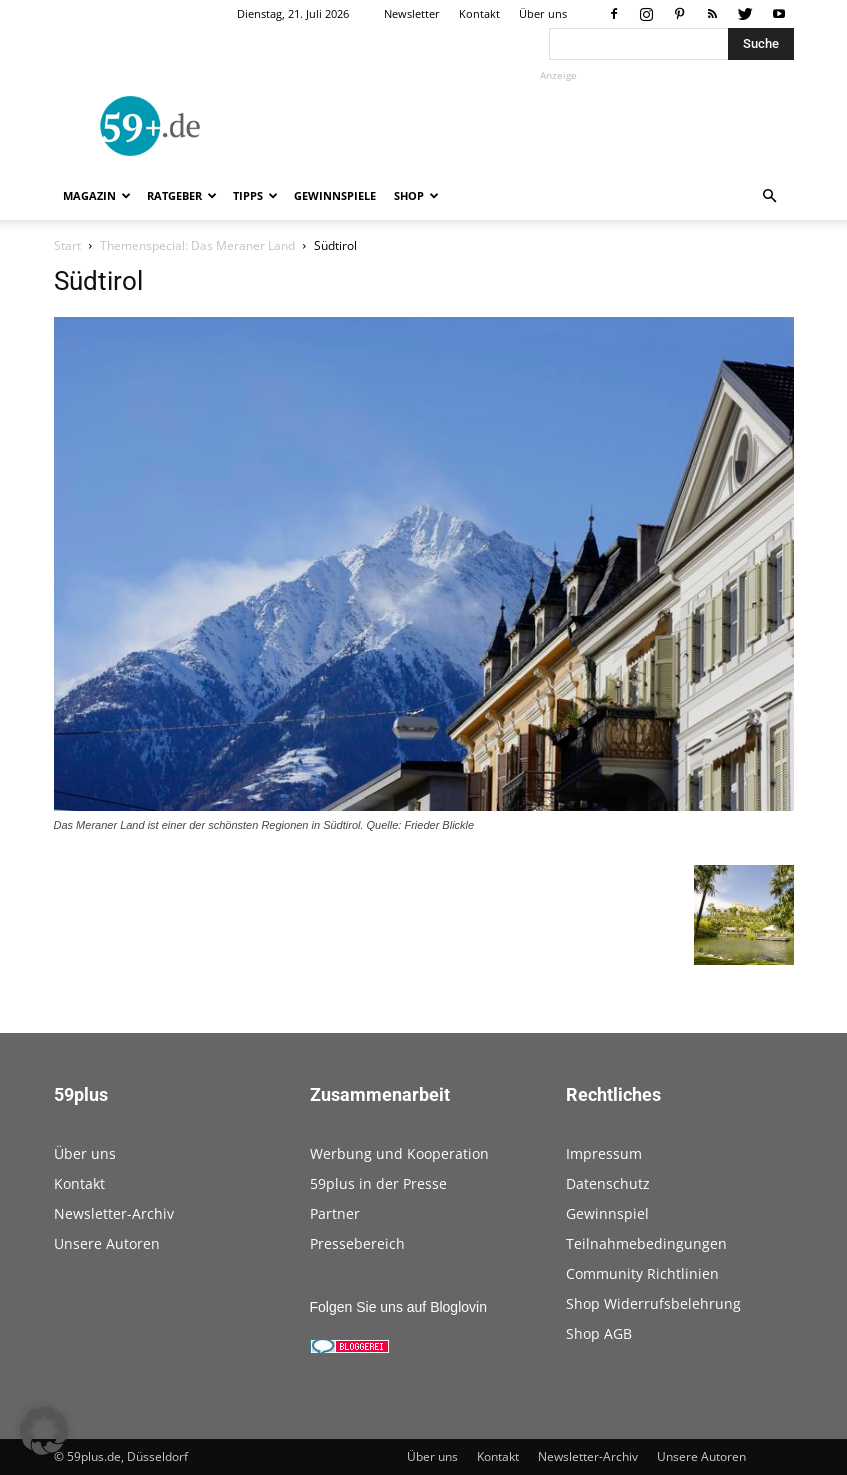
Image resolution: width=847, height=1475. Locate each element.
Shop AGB (599, 1333)
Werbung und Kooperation (399, 1153)
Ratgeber (182, 195)
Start (67, 245)
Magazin (97, 195)
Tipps (255, 195)
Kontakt (479, 13)
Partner (335, 1213)
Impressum (604, 1153)
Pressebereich (357, 1243)
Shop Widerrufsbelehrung (653, 1303)
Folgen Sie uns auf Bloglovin (398, 1307)
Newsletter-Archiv (114, 1213)
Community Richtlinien (642, 1273)
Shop (416, 195)
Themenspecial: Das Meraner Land (197, 245)
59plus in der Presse (378, 1183)
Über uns (543, 13)
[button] (770, 196)
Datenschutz (608, 1183)
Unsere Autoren (107, 1243)
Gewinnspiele (335, 195)
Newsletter (412, 13)
